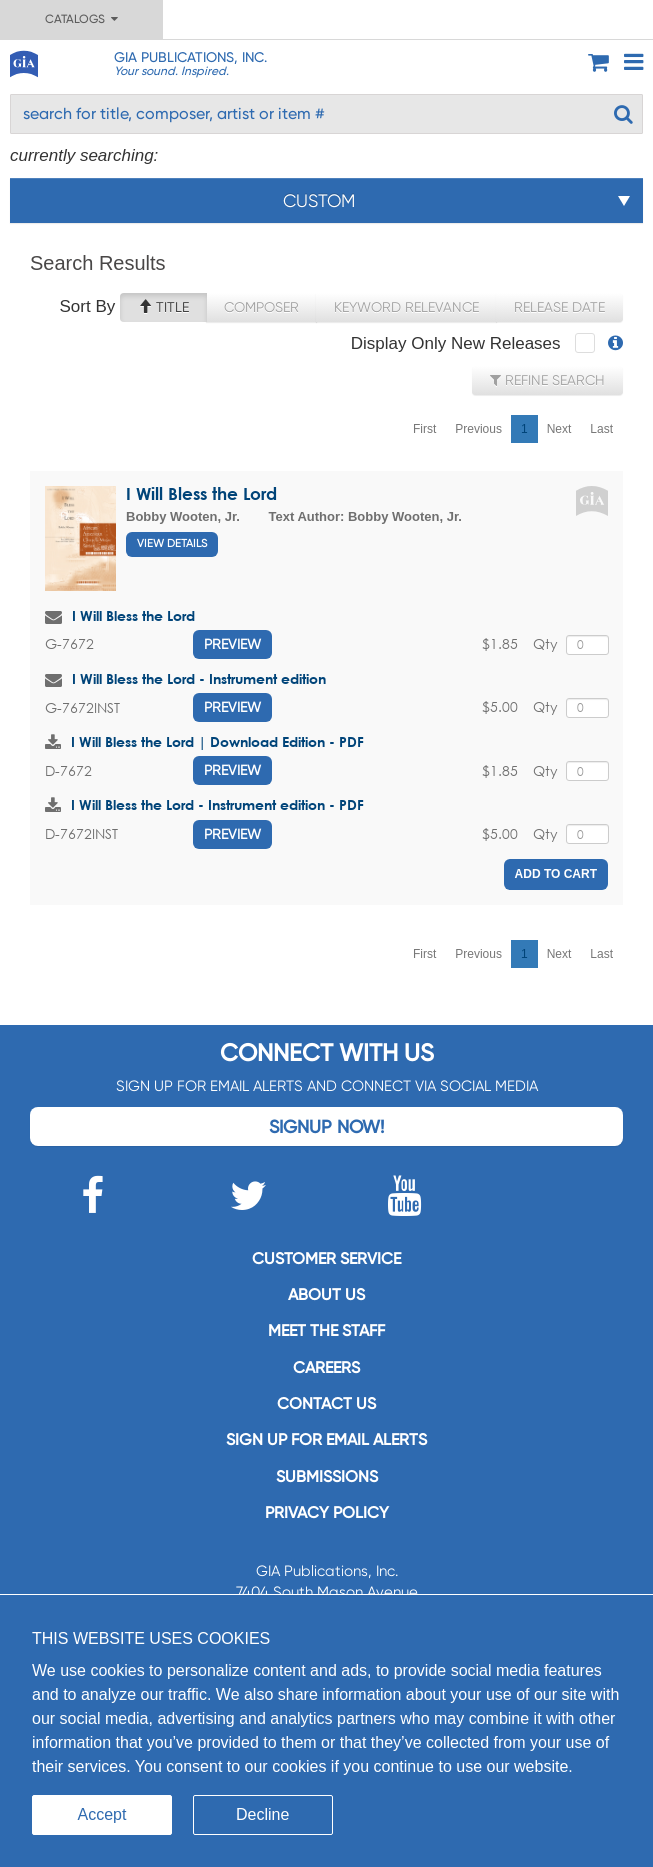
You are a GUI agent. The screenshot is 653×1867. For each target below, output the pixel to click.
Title (163, 307)
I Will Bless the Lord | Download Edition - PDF (217, 741)
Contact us (326, 1403)
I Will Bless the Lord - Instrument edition (199, 678)
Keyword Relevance (406, 307)
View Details (172, 543)
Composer (261, 307)
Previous (478, 429)
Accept (102, 1814)
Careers (326, 1367)
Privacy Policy (327, 1512)
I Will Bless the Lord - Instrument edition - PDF (217, 804)
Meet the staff (326, 1330)
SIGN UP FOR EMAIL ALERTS (326, 1439)
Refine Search (547, 380)
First (424, 429)
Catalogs (81, 19)
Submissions (327, 1476)
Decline (262, 1814)
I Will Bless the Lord (201, 493)
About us (326, 1294)
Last (601, 429)
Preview (232, 644)
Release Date (559, 307)
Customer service (326, 1258)
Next (559, 429)
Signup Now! (326, 1126)
